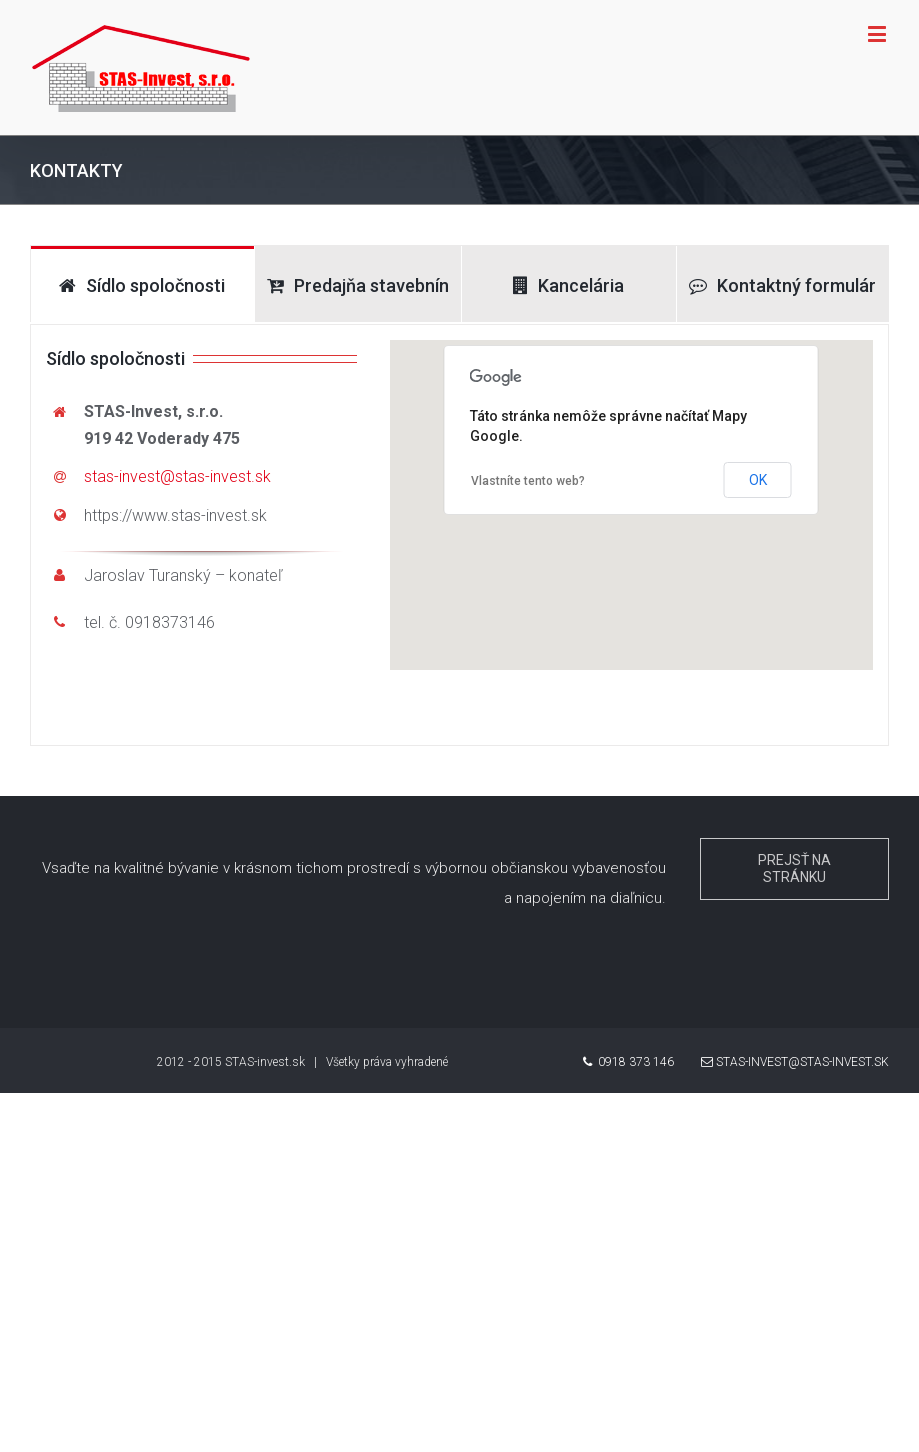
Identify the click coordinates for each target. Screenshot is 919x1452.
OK (758, 480)
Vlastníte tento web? (528, 481)
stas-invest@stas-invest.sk (177, 476)
